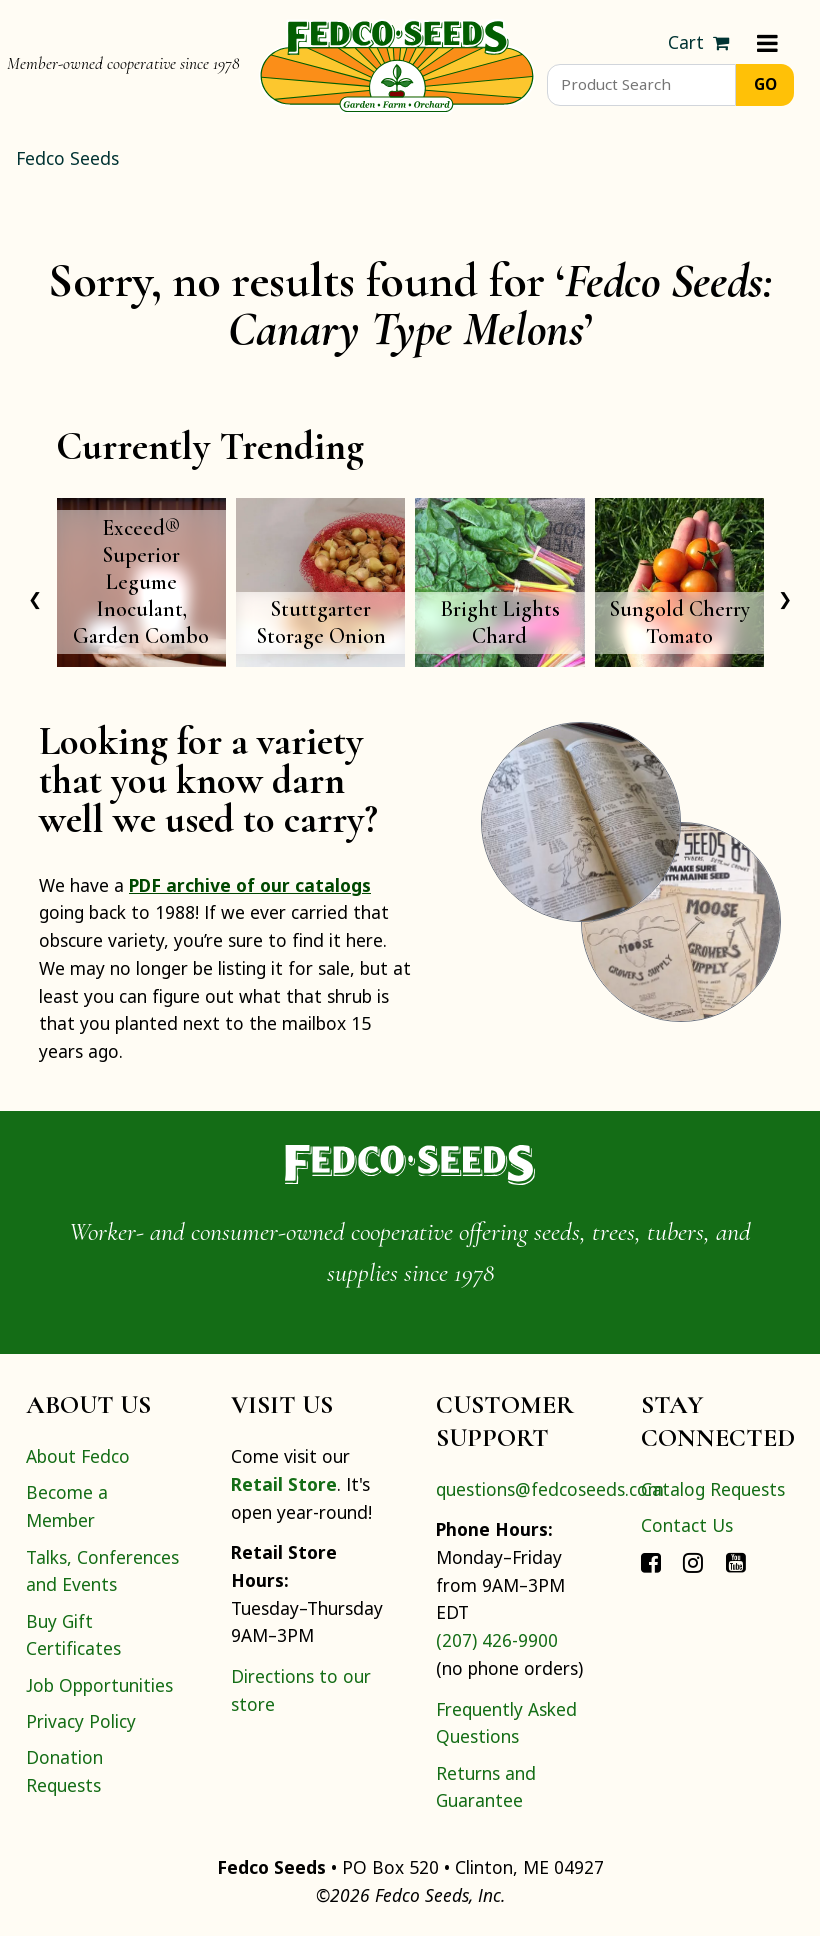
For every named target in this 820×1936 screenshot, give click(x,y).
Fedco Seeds (67, 158)
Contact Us (687, 1525)
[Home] (397, 64)
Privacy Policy (81, 1721)
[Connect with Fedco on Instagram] (693, 1561)
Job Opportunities (99, 1685)
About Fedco (78, 1456)
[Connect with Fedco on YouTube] (736, 1561)
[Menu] (767, 43)
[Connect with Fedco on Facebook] (651, 1561)
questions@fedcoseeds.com (550, 1489)
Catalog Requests (713, 1489)
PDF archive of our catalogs (250, 885)
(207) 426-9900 (497, 1640)
